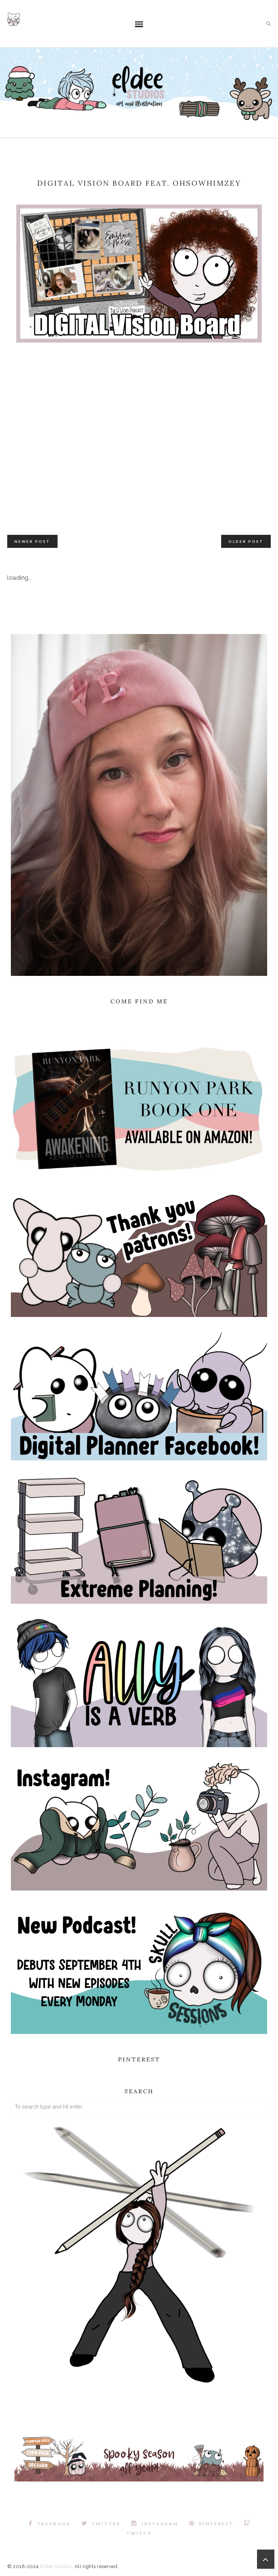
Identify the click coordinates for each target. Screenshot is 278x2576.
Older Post (246, 541)
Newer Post (32, 541)
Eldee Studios (56, 2566)
